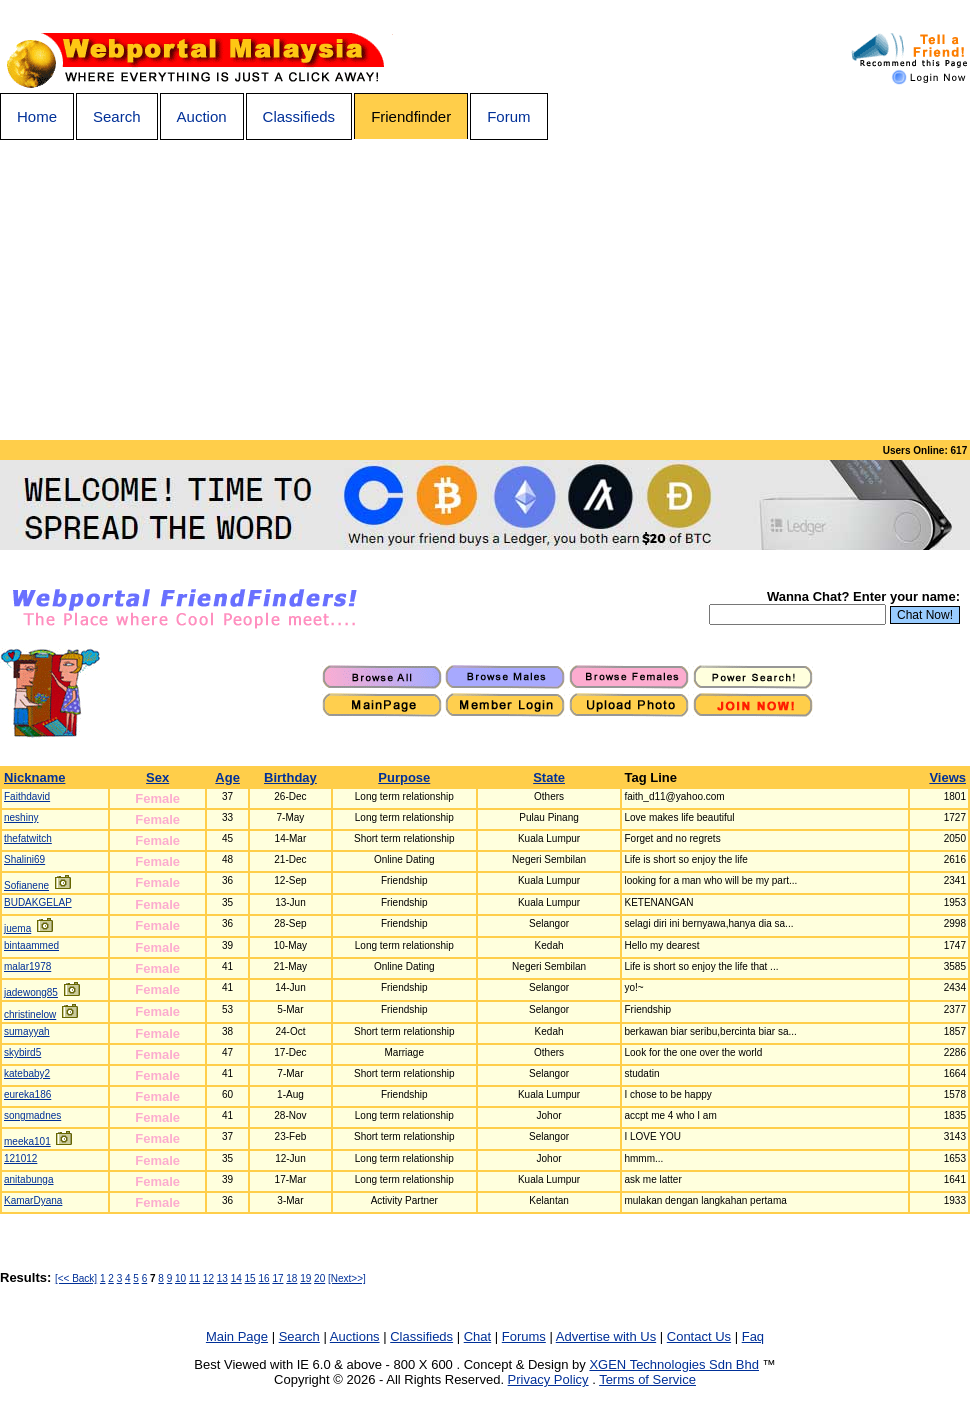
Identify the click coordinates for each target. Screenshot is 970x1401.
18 (291, 1278)
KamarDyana (33, 1200)
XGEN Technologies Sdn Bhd (674, 1364)
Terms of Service (647, 1379)
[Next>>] (347, 1278)
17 (277, 1278)
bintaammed (31, 945)
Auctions (355, 1336)
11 (194, 1278)
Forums (524, 1336)
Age (227, 777)
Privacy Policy (548, 1379)
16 (263, 1278)
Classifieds (299, 116)
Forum (508, 116)
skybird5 (22, 1052)
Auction (202, 116)
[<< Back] (76, 1278)
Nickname (34, 777)
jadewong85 (31, 992)
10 (180, 1278)
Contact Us (699, 1336)
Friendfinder (411, 116)
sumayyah (27, 1031)
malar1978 (27, 966)
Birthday (290, 777)
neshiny (21, 817)
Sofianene (26, 885)
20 (319, 1278)
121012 (20, 1158)
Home (37, 116)
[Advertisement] (485, 290)
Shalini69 (24, 859)
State (549, 777)
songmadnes (32, 1115)
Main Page (237, 1336)
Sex (157, 777)
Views (947, 777)
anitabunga (29, 1179)
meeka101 (27, 1141)
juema (17, 928)
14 (236, 1278)
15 (250, 1278)
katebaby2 (27, 1073)
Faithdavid (27, 796)
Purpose (404, 777)
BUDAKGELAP (38, 902)
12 (208, 1278)
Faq (753, 1336)
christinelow (30, 1014)
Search (117, 116)
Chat (477, 1336)
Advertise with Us (606, 1336)
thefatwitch (28, 838)
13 (222, 1278)
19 (305, 1278)
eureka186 (27, 1094)
